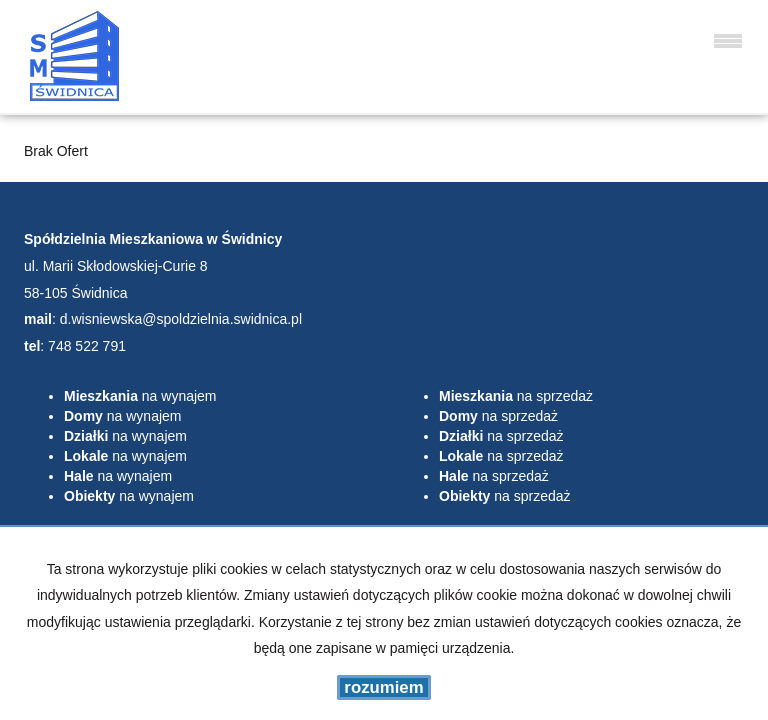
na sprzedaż (516, 396)
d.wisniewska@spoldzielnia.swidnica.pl (181, 319)
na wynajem (140, 396)
